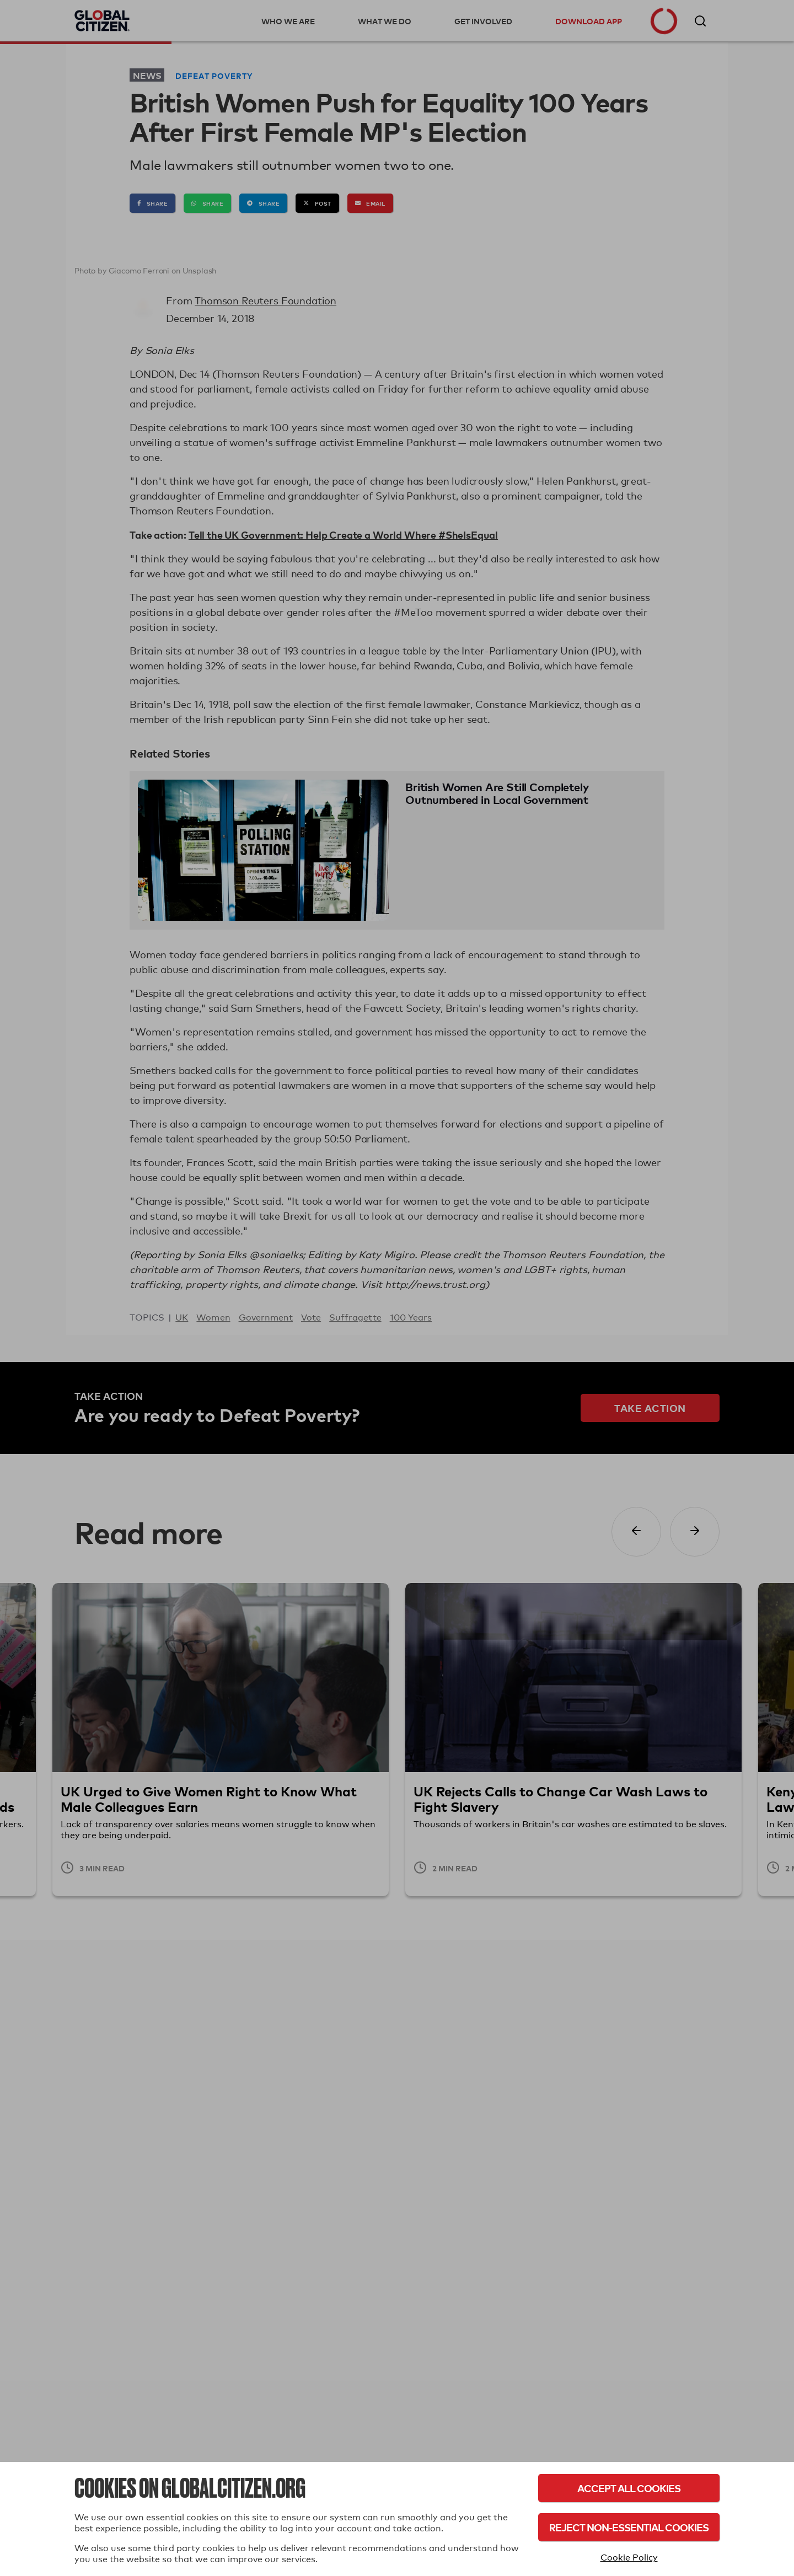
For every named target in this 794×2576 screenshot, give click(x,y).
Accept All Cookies (628, 2488)
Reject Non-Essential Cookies (629, 2527)
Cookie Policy (629, 2557)
